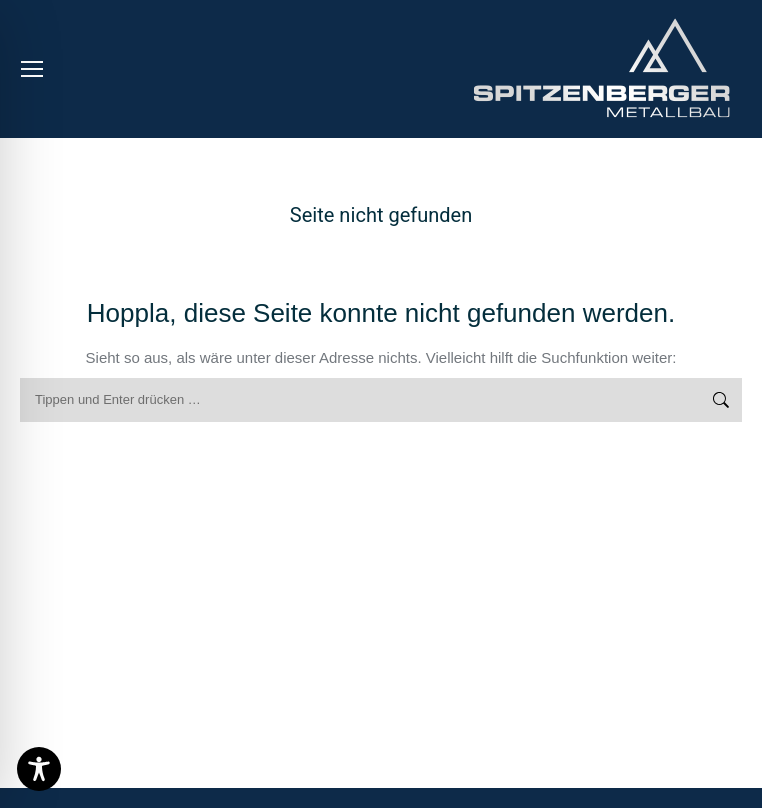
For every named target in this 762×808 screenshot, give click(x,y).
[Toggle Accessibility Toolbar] (39, 769)
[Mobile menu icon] (32, 69)
